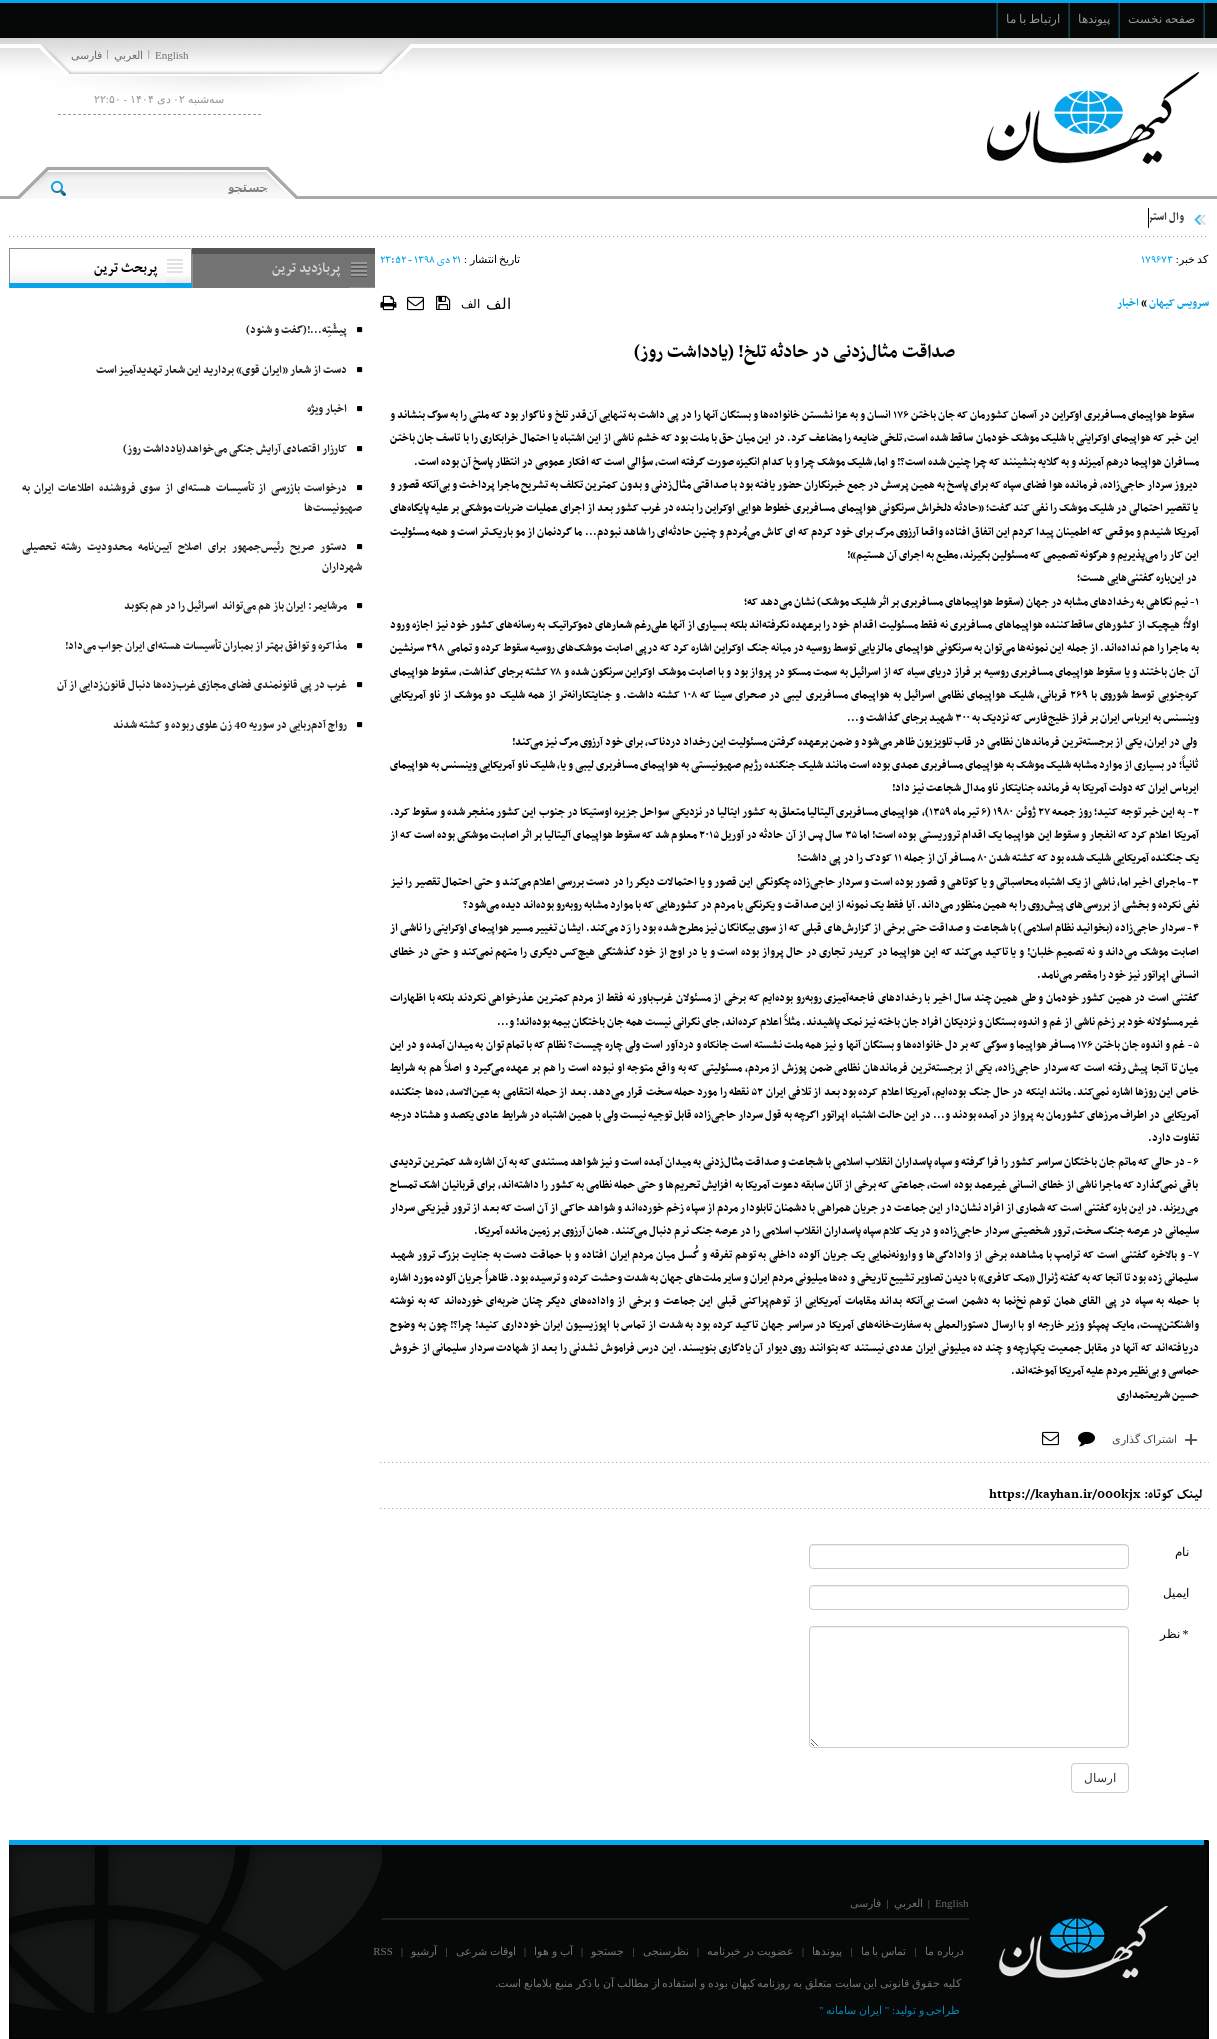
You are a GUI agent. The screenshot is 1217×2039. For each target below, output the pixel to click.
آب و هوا (553, 1951)
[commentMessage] (969, 1687)
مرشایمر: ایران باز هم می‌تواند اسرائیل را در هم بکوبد (235, 606)
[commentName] (969, 1556)
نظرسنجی (666, 1951)
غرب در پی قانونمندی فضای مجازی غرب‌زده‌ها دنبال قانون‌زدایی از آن (202, 685)
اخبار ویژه (327, 409)
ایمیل (1176, 1593)
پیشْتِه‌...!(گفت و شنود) (296, 330)
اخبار (1128, 303)
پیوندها (827, 1951)
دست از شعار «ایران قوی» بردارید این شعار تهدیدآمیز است (221, 370)
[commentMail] (969, 1597)
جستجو (607, 1951)
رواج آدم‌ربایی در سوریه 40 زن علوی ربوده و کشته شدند (230, 725)
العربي (128, 55)
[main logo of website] (1076, 118)
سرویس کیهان (1179, 303)
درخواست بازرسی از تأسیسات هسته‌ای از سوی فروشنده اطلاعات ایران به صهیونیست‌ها (192, 498)
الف (470, 304)
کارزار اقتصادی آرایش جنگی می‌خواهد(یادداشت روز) (235, 449)
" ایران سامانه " (854, 2010)
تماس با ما (884, 1951)
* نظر (1174, 1634)
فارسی (86, 55)
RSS (383, 1951)
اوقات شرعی (486, 1951)
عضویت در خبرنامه (750, 1951)
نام (1182, 1552)
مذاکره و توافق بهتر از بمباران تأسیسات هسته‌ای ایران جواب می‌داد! (206, 646)
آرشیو (424, 1951)
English (172, 55)
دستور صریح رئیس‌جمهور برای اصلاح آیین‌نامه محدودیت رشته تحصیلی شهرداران (192, 557)
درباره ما (944, 1951)
